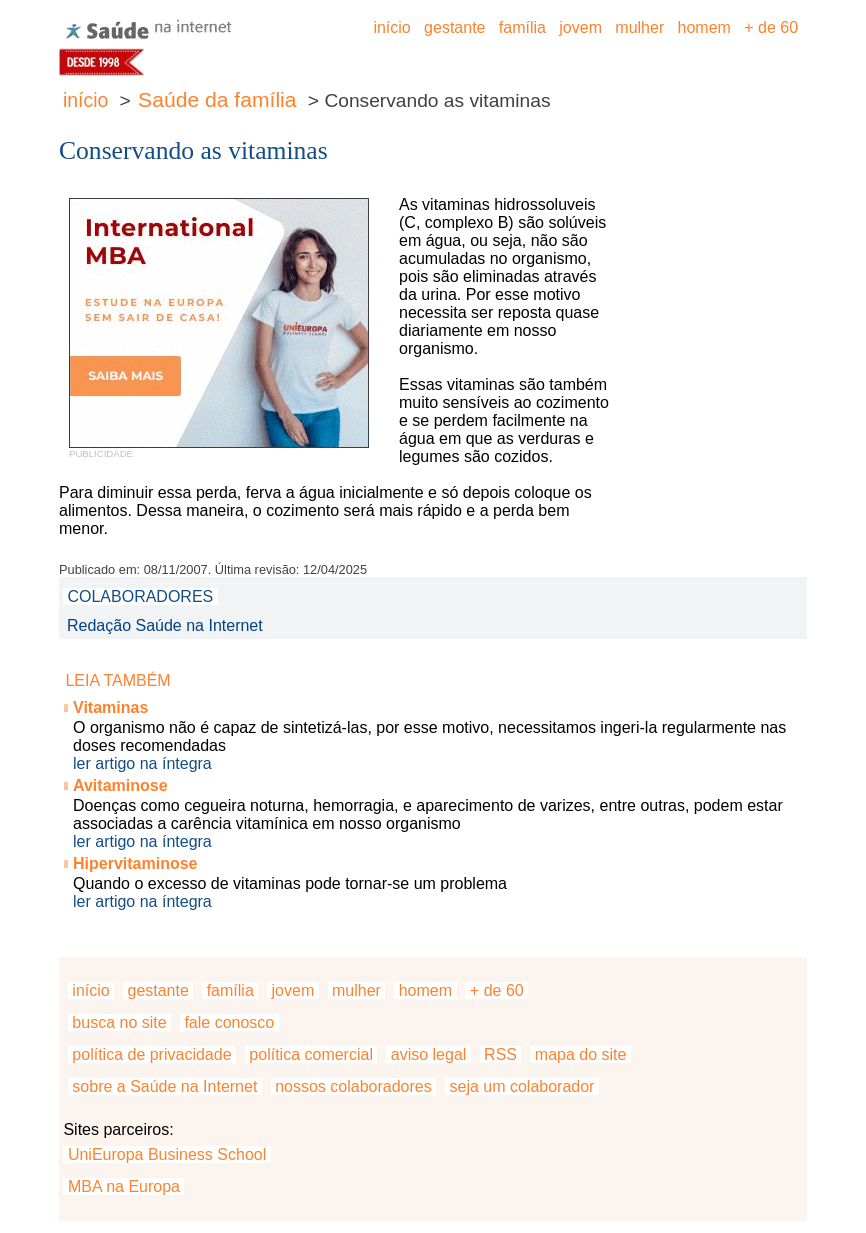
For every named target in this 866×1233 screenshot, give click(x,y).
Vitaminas (110, 707)
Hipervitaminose (135, 863)
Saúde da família (217, 99)
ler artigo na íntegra (142, 763)
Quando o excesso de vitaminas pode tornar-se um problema (290, 883)
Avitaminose (120, 785)
